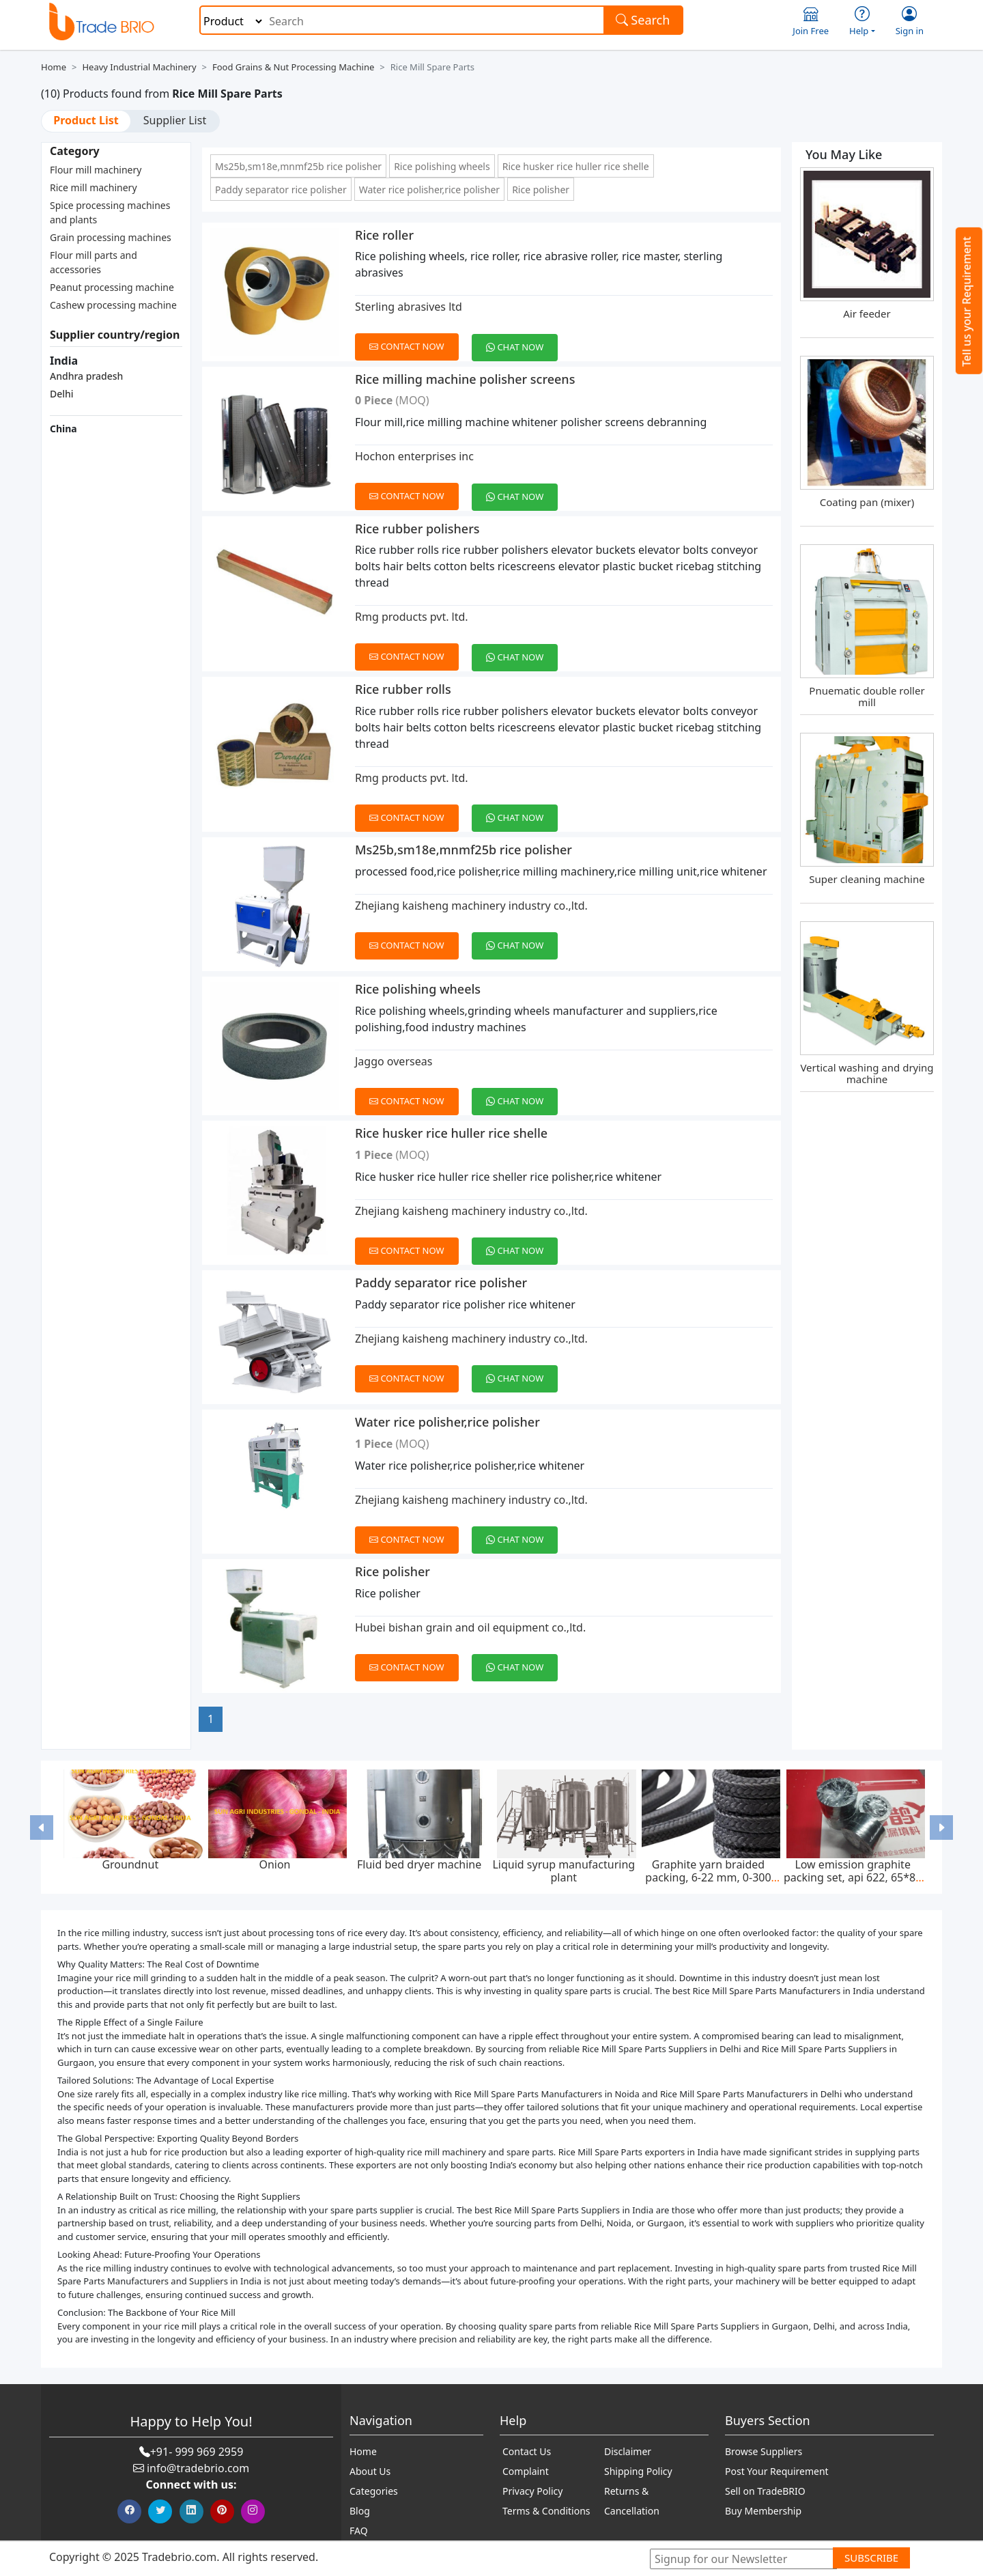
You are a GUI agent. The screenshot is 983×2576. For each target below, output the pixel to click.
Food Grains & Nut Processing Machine (293, 67)
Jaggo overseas (393, 1061)
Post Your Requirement (777, 2471)
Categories (374, 2490)
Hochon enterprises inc (414, 456)
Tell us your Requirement (966, 301)
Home (53, 67)
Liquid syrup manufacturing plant (563, 1871)
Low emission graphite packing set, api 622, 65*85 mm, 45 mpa (853, 1877)
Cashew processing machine (113, 304)
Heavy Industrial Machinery (139, 67)
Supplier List (174, 120)
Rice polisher (540, 189)
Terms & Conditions (546, 2510)
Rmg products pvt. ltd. (411, 616)
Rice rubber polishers (417, 528)
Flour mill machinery (95, 169)
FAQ (359, 2530)
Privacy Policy (532, 2490)
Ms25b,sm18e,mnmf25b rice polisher (298, 166)
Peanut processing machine (112, 287)
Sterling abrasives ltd (408, 306)
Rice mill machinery (93, 187)
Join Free (811, 21)
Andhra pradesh (86, 375)
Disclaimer (627, 2451)
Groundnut (130, 1864)
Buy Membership (763, 2510)
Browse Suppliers (763, 2451)
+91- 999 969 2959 (197, 2451)
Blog (360, 2510)
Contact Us (526, 2451)
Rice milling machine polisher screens (465, 379)
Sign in (910, 21)
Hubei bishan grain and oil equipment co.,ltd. (470, 1627)
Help (862, 21)
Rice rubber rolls (403, 689)
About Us (370, 2471)
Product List (85, 120)
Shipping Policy (638, 2471)
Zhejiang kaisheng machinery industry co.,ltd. (471, 905)
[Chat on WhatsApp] (520, 339)
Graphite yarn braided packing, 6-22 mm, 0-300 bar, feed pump (708, 1877)
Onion (274, 1864)
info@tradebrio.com (198, 2468)
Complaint (525, 2471)
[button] (41, 1827)
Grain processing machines (110, 237)
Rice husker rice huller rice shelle (575, 166)
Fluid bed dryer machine (419, 1864)
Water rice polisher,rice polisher (429, 189)
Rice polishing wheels (442, 166)
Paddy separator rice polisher (281, 189)
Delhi (62, 393)
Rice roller (384, 235)
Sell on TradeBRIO (765, 2490)
